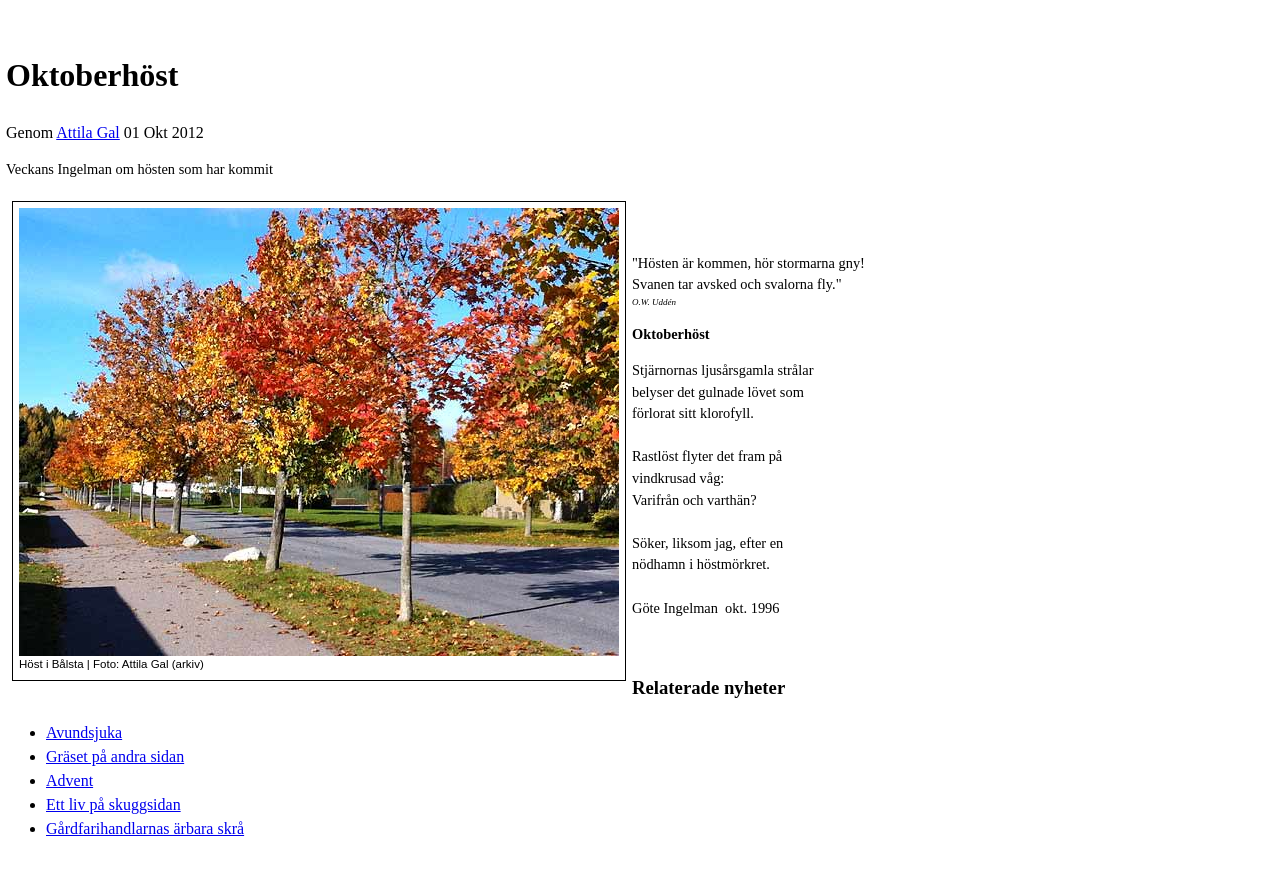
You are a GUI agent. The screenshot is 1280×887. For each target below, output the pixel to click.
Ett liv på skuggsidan (113, 804)
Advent (69, 780)
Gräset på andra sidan (115, 756)
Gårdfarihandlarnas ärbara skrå (145, 828)
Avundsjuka (84, 732)
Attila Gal (88, 132)
